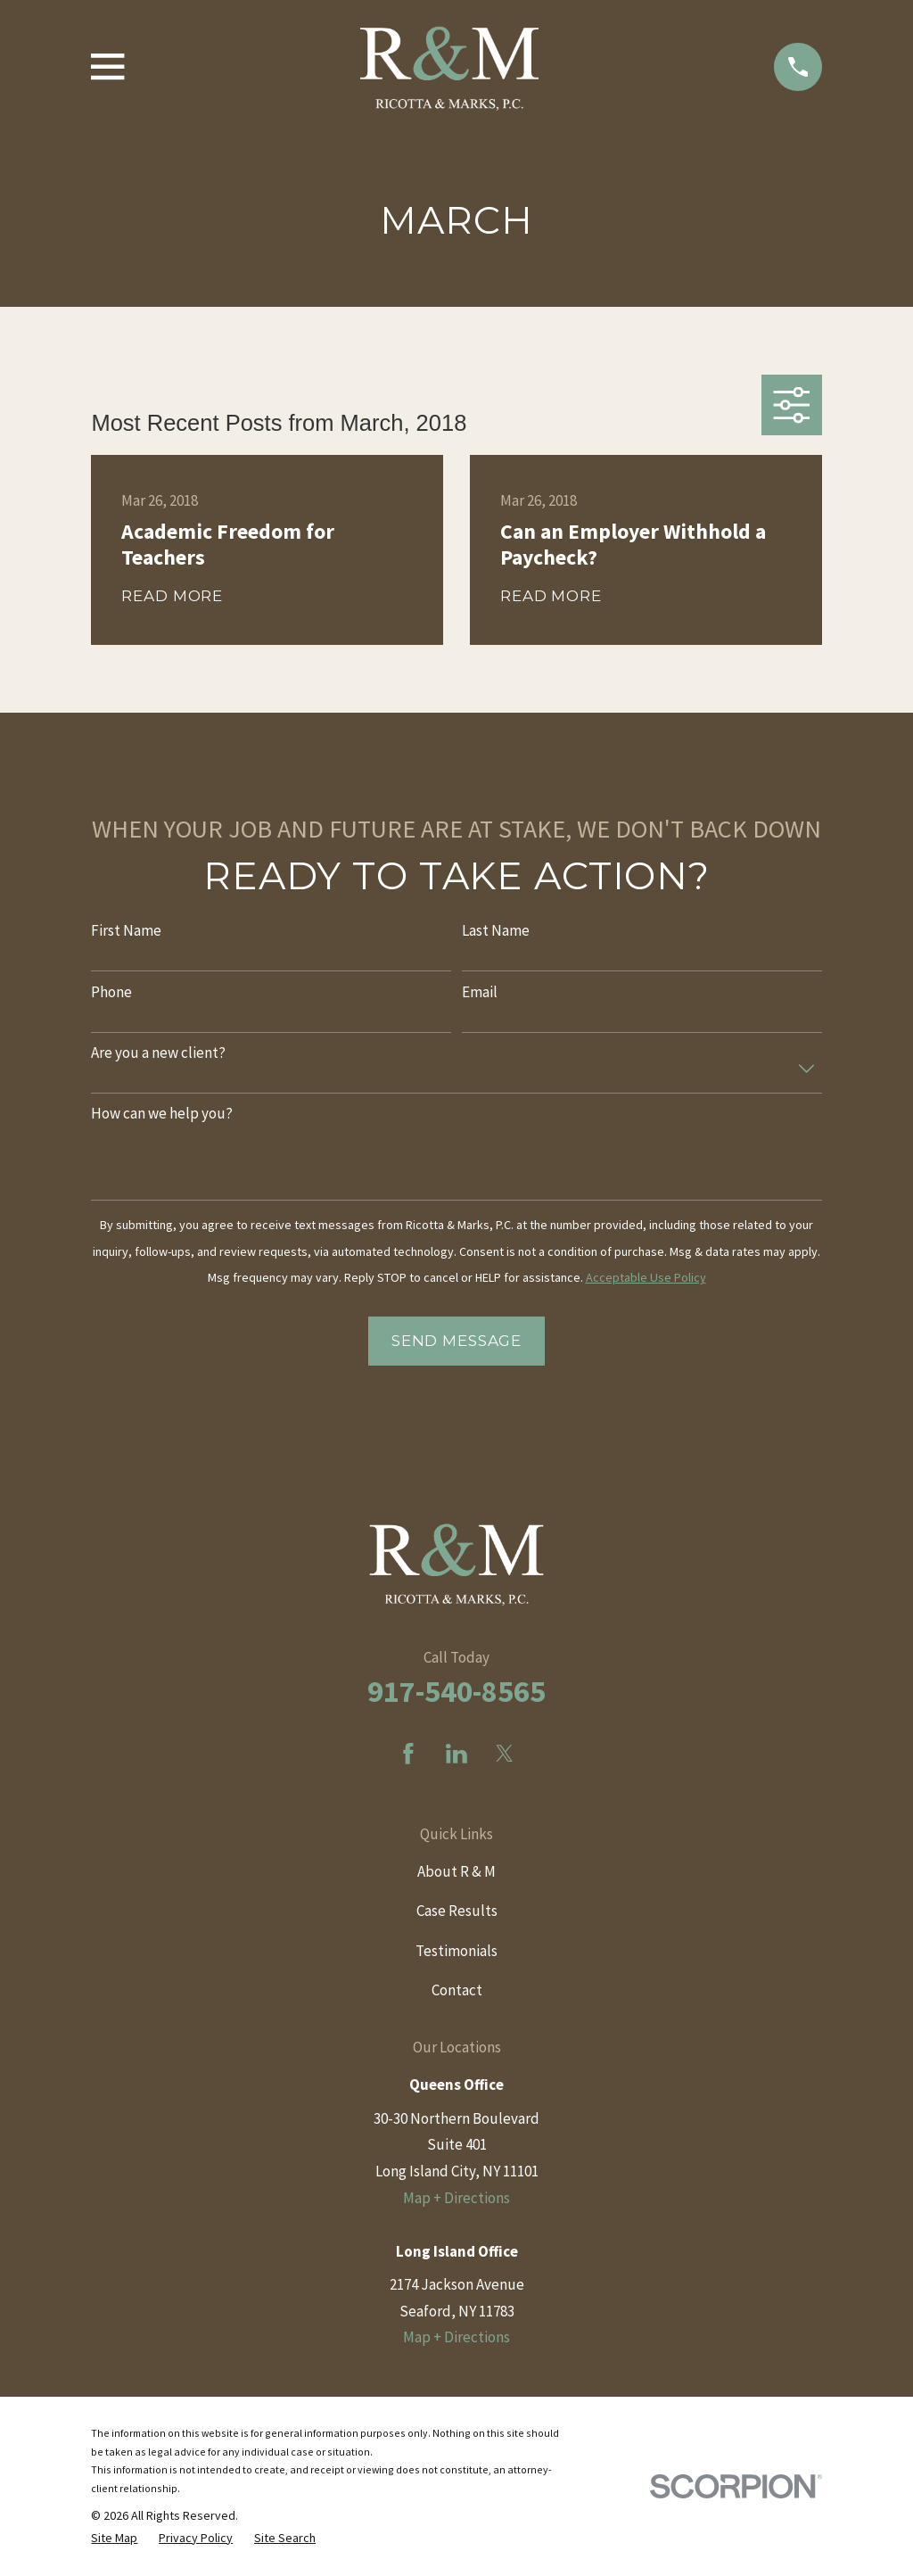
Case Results (457, 1910)
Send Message (456, 1341)
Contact (457, 1990)
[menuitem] (114, 2538)
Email (480, 992)
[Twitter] (504, 1753)
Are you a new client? (158, 1052)
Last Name (496, 930)
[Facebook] (408, 1753)
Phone (111, 992)
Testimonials (456, 1951)
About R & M (456, 1871)
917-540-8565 (456, 1691)
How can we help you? (162, 1113)
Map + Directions (456, 2198)
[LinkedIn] (456, 1753)
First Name (126, 930)
